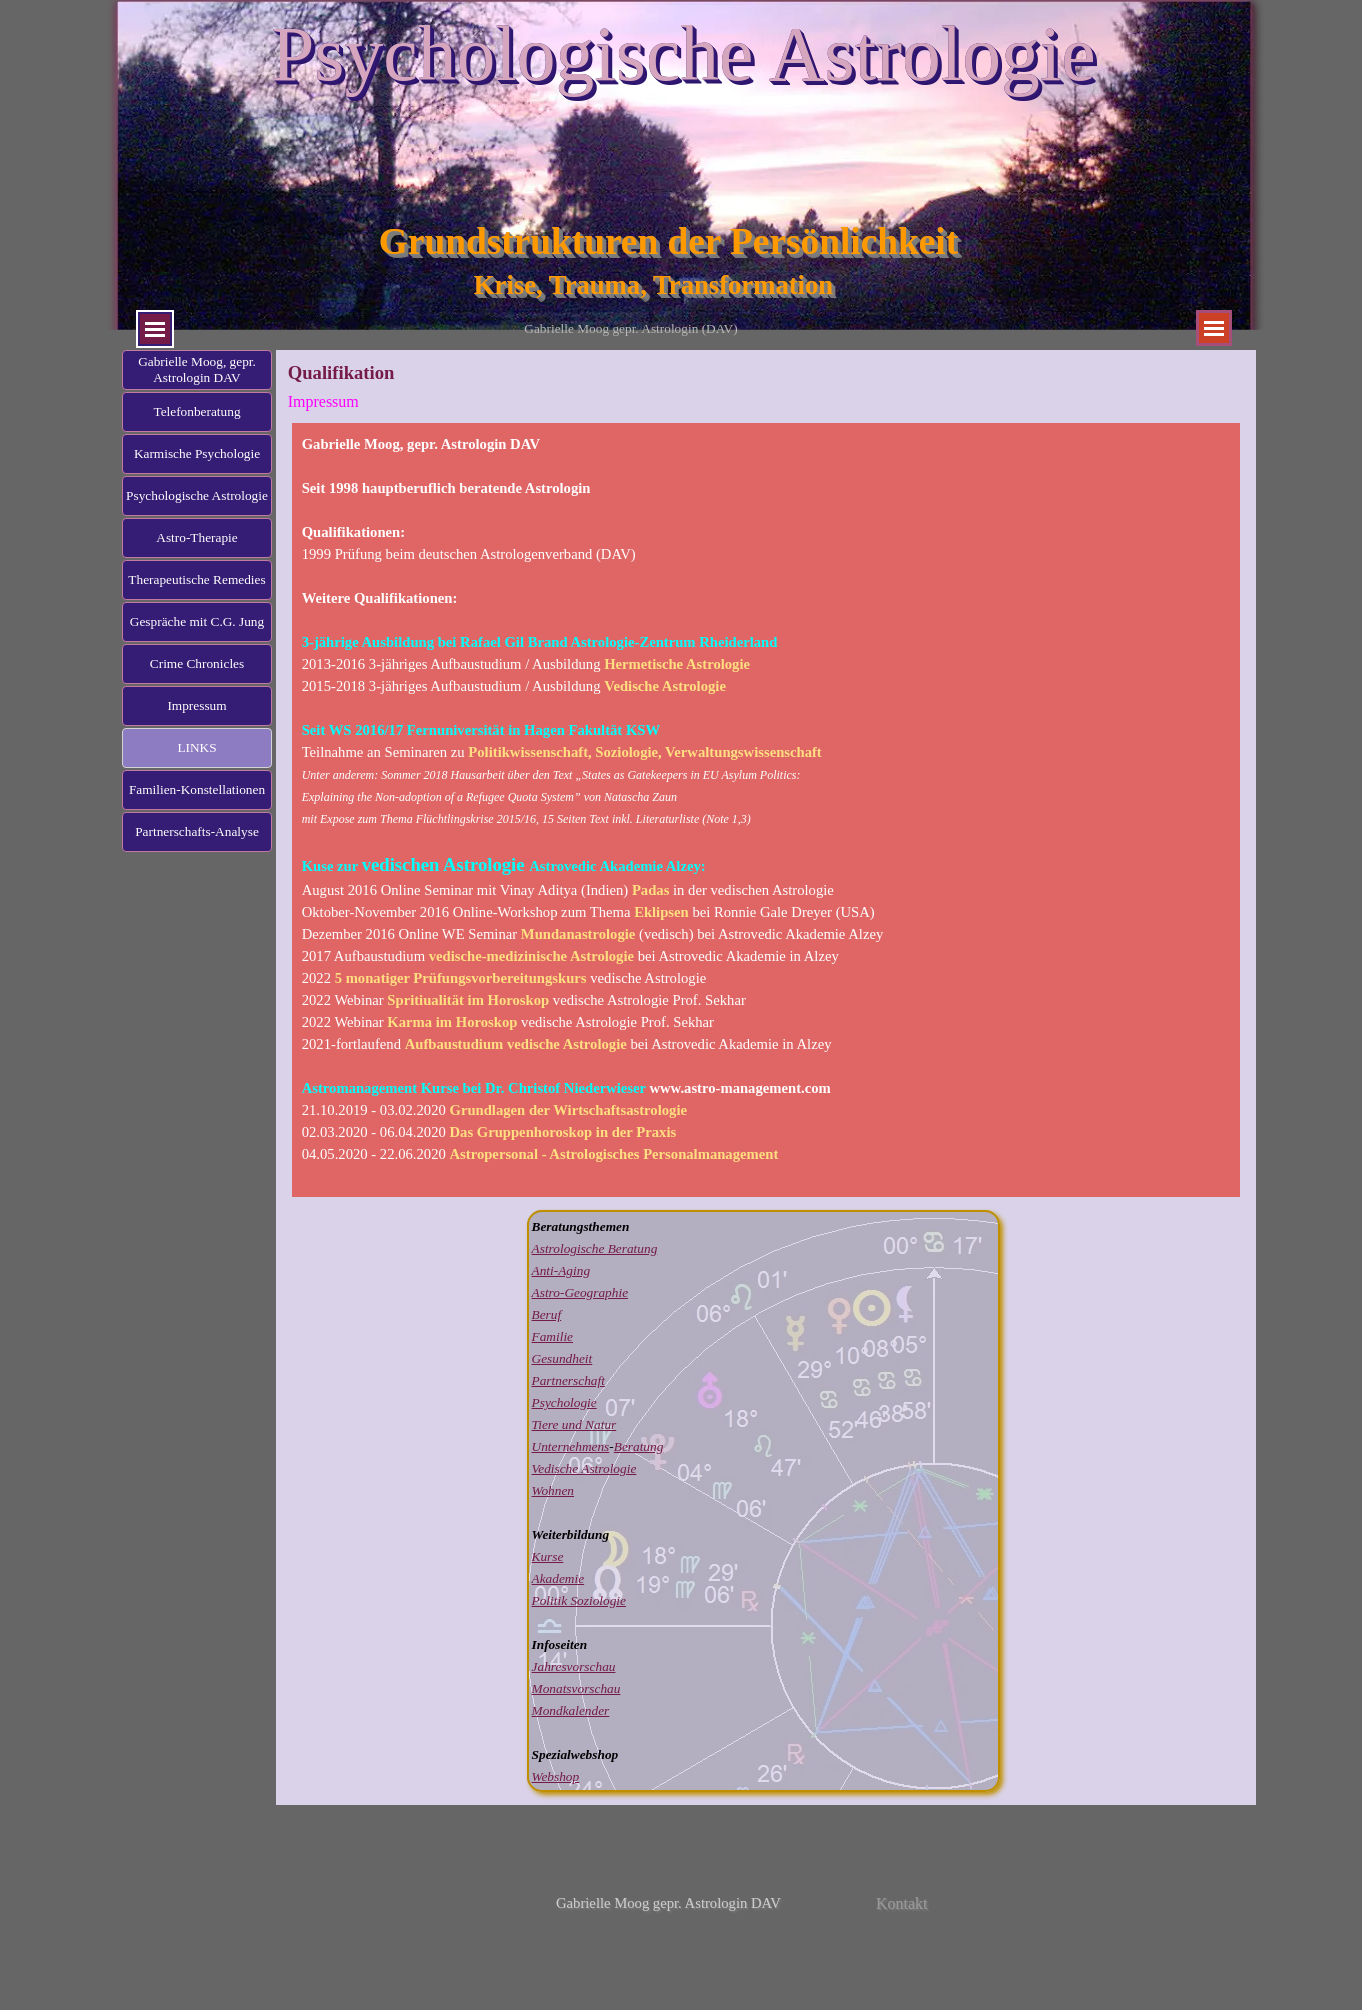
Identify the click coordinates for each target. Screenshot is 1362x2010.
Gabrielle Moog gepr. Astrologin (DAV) (630, 328)
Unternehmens (571, 1446)
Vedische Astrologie (584, 1468)
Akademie (558, 1578)
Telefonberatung (196, 411)
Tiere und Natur (574, 1424)
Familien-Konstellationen (197, 789)
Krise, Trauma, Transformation (653, 285)
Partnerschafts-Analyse (197, 831)
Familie (552, 1336)
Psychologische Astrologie (683, 54)
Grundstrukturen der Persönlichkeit (668, 241)
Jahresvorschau (574, 1666)
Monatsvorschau (576, 1688)
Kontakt (902, 1903)
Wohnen (553, 1490)
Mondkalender (571, 1710)
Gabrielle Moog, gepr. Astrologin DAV (197, 369)
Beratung (639, 1446)
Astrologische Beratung (595, 1248)
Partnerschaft (568, 1380)
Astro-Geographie (580, 1292)
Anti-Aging (561, 1270)
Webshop (556, 1776)
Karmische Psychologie (197, 453)
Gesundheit (562, 1358)
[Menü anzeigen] (155, 329)
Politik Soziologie (579, 1600)
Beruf (547, 1314)
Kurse (548, 1556)
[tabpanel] (766, 810)
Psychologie (564, 1402)
